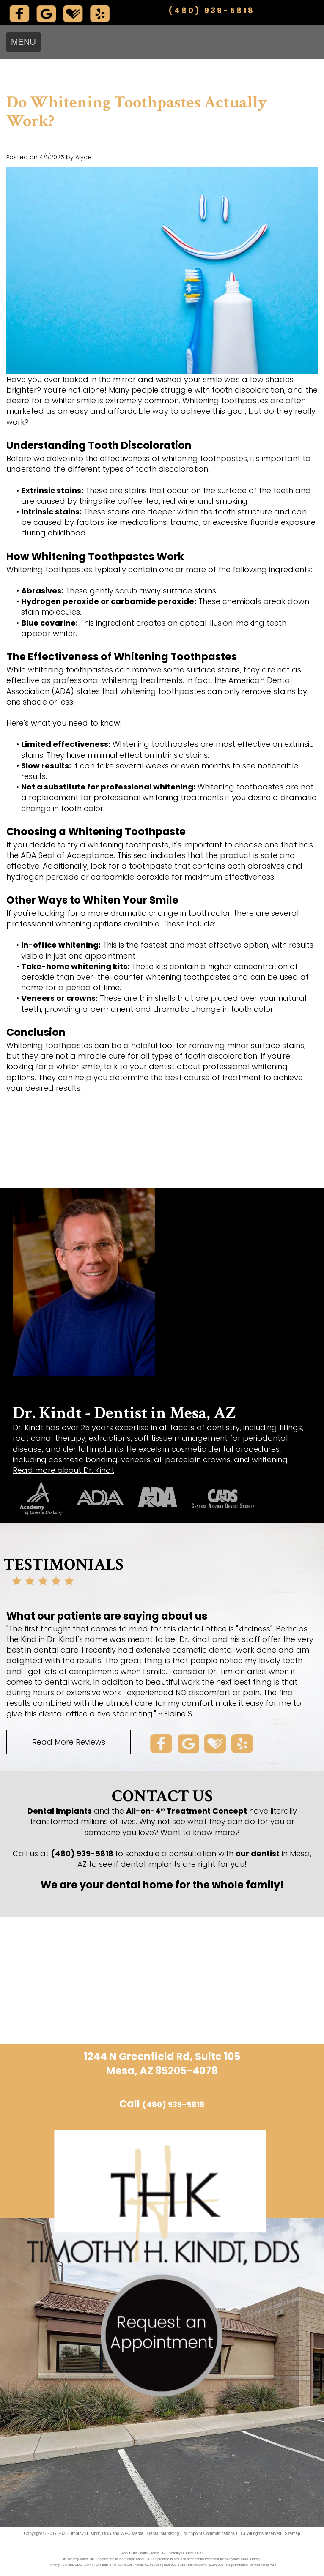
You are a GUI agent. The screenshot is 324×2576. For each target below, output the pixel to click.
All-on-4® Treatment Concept (186, 1811)
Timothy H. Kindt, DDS (90, 2533)
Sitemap (292, 2533)
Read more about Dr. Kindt (63, 1470)
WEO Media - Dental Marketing (150, 2533)
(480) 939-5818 (211, 10)
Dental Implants (59, 1811)
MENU (23, 41)
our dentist (258, 1853)
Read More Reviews (68, 1742)
